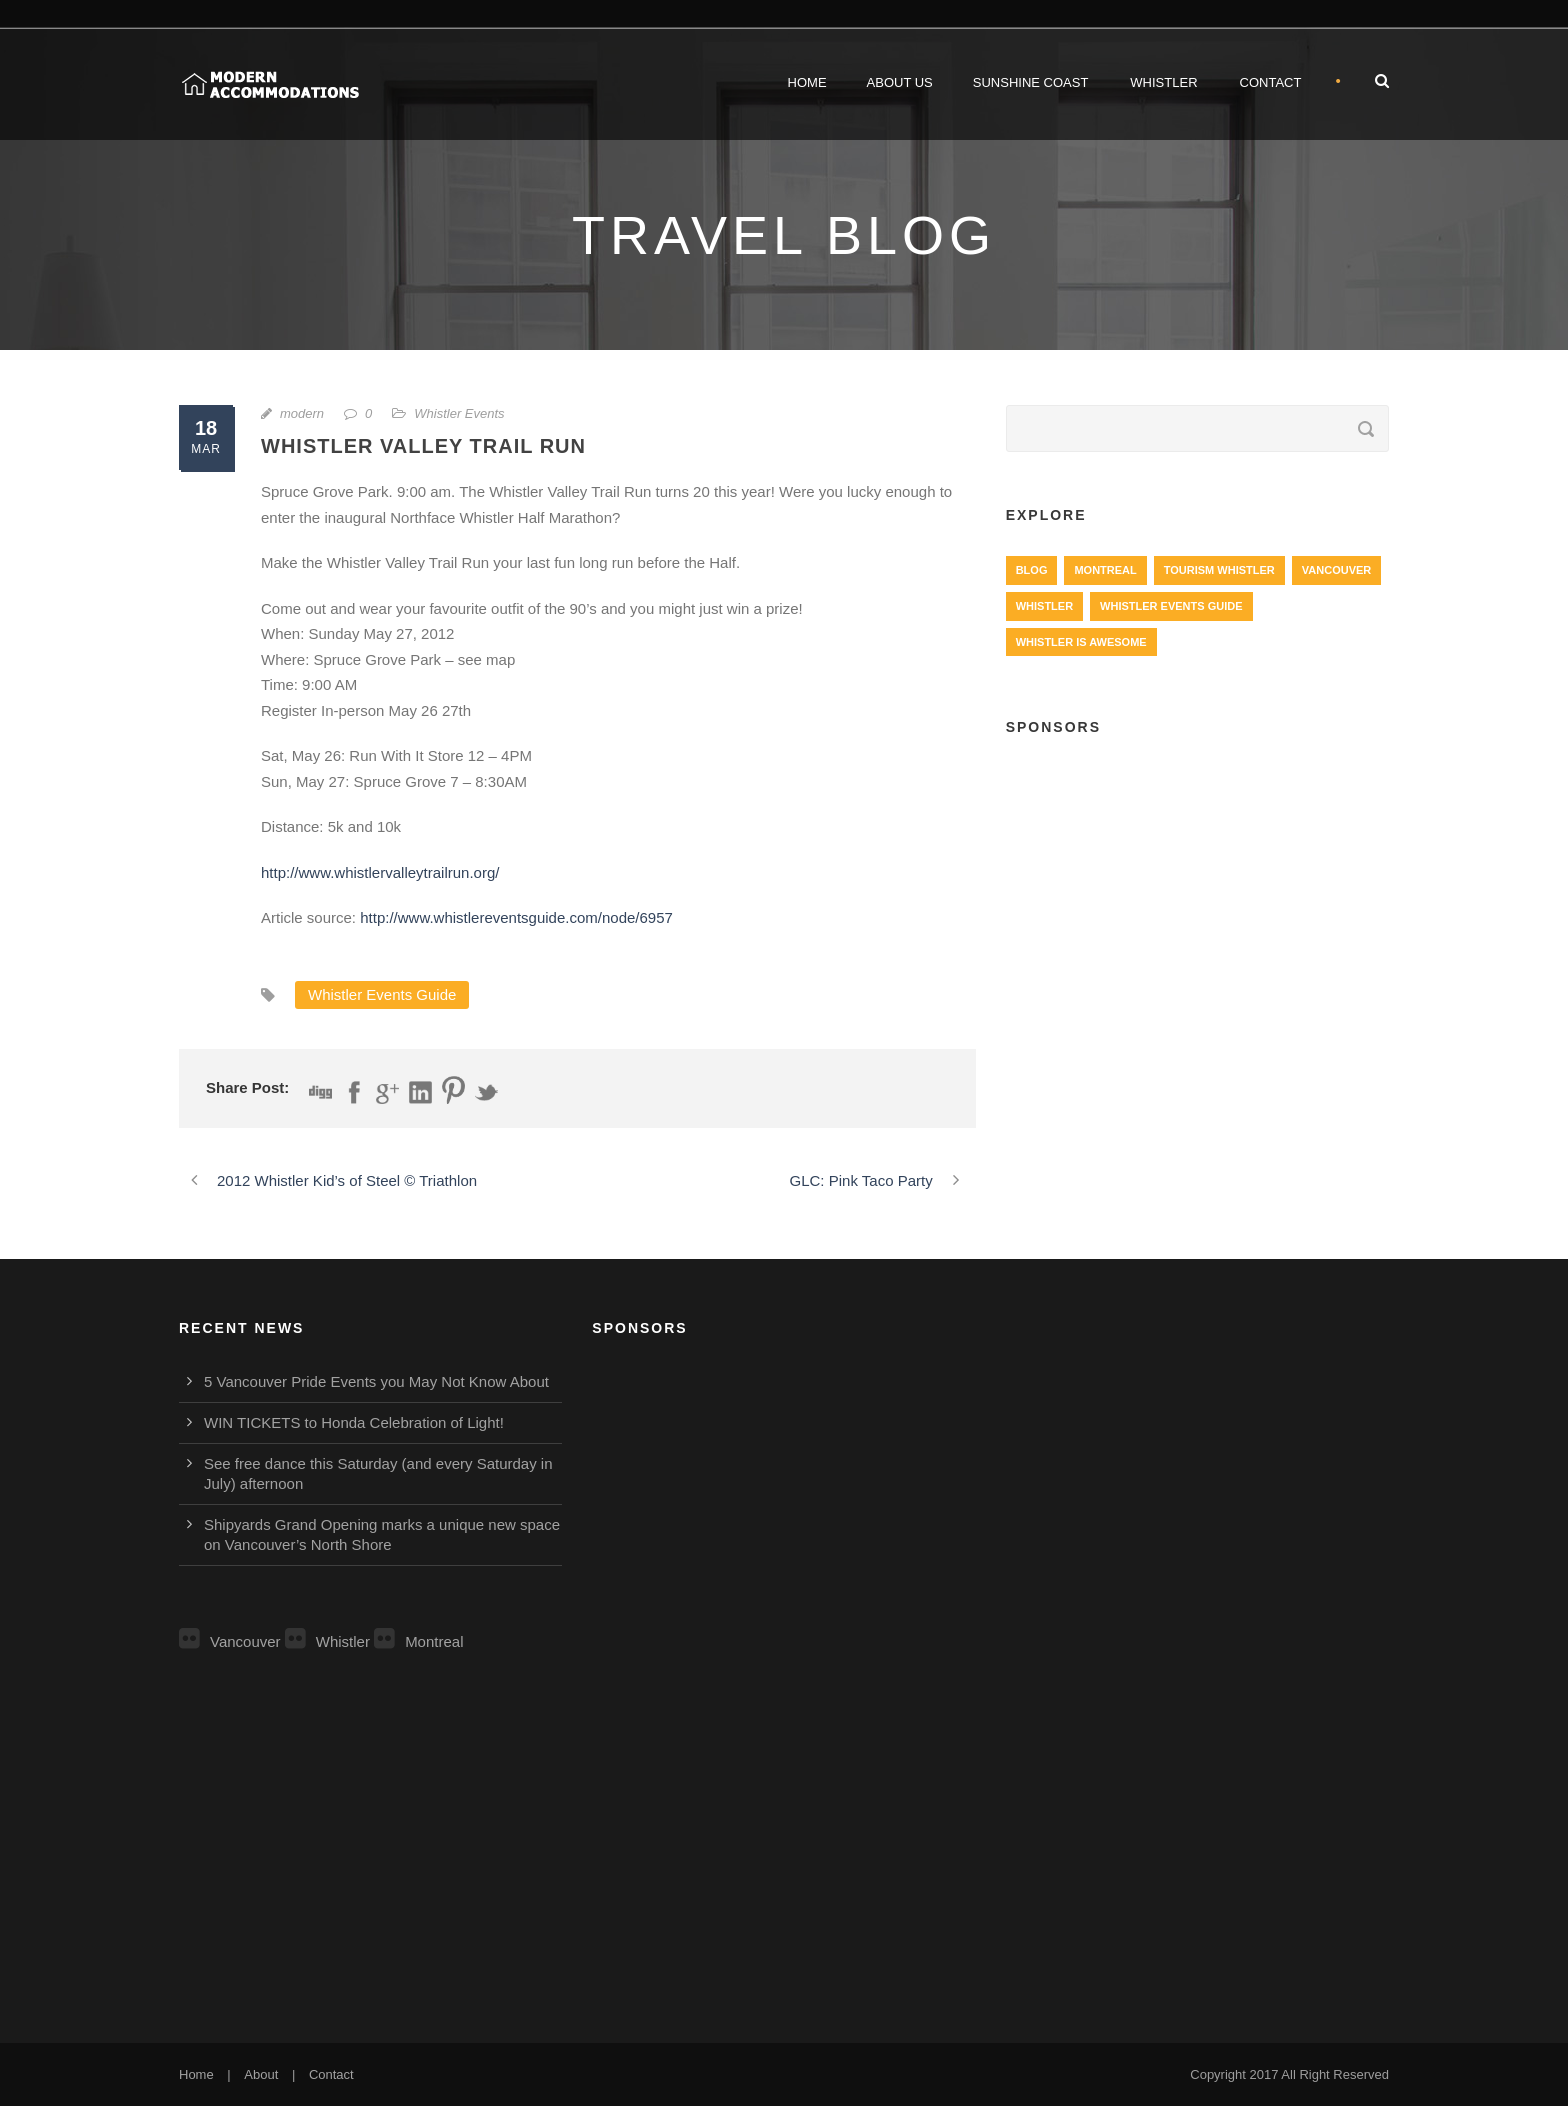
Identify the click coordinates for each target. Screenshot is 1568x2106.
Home (807, 82)
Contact (1271, 82)
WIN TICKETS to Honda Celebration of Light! (354, 1422)
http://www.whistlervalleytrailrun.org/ (380, 872)
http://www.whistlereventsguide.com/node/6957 (516, 917)
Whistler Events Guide (382, 994)
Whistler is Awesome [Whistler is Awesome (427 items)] (1081, 642)
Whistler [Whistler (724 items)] (1044, 606)
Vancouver (230, 1641)
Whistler (1163, 82)
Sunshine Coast (1031, 82)
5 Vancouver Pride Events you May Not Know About (376, 1381)
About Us (900, 82)
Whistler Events (459, 413)
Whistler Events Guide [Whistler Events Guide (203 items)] (1171, 606)
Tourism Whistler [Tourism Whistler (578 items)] (1219, 570)
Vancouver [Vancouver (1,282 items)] (1336, 570)
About (261, 2074)
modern (302, 413)
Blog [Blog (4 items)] (1032, 570)
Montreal (418, 1641)
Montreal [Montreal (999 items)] (1105, 570)
